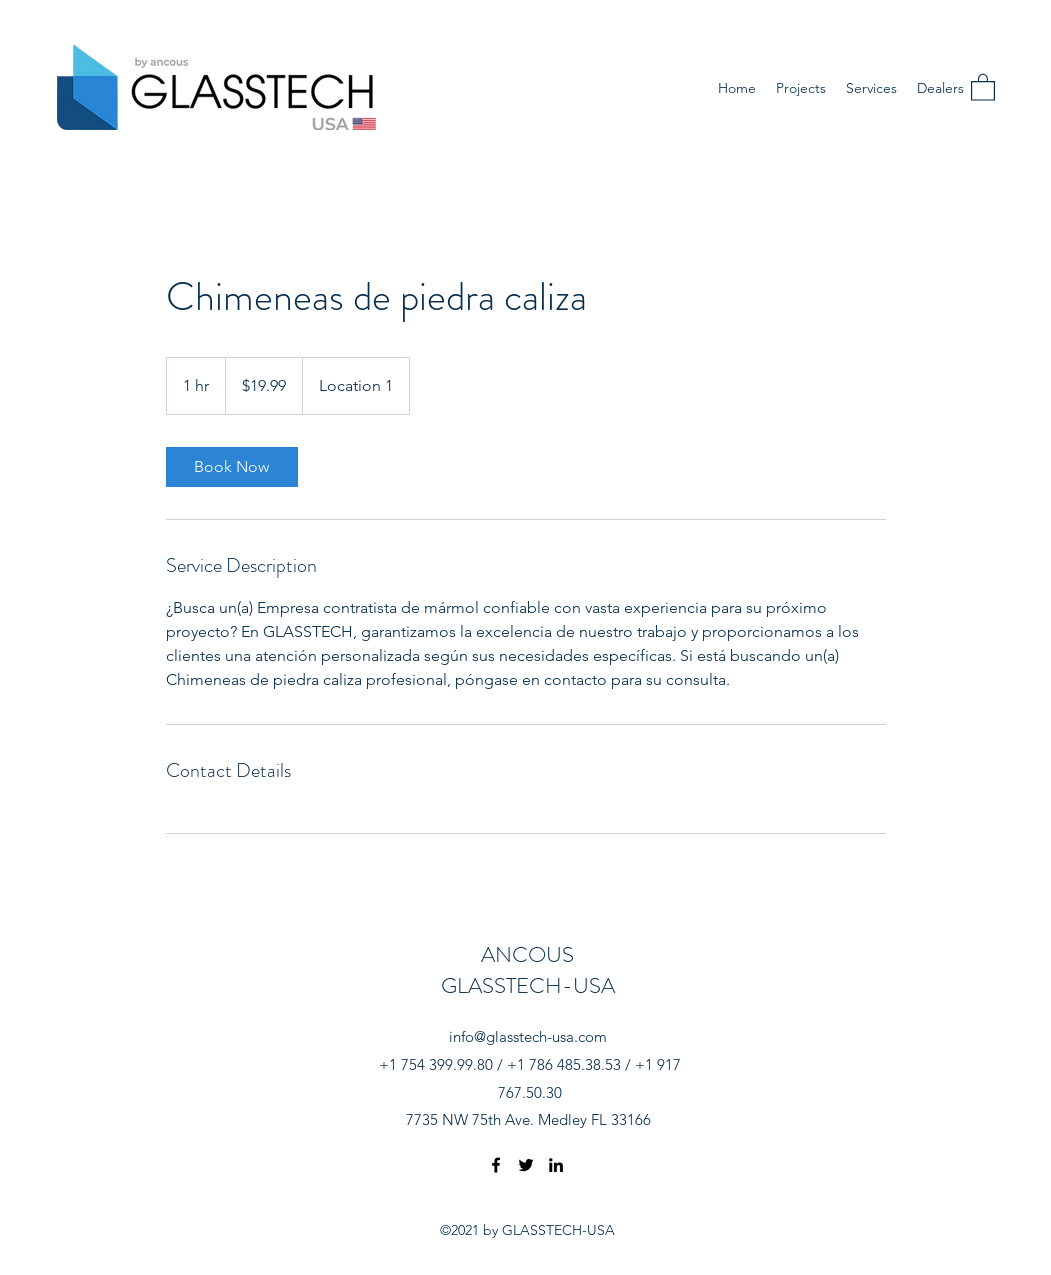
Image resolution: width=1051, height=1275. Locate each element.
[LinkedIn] (556, 1165)
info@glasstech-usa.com (528, 1036)
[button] (983, 86)
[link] (232, 467)
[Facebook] (496, 1165)
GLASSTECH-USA (528, 985)
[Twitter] (526, 1165)
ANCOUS (527, 954)
